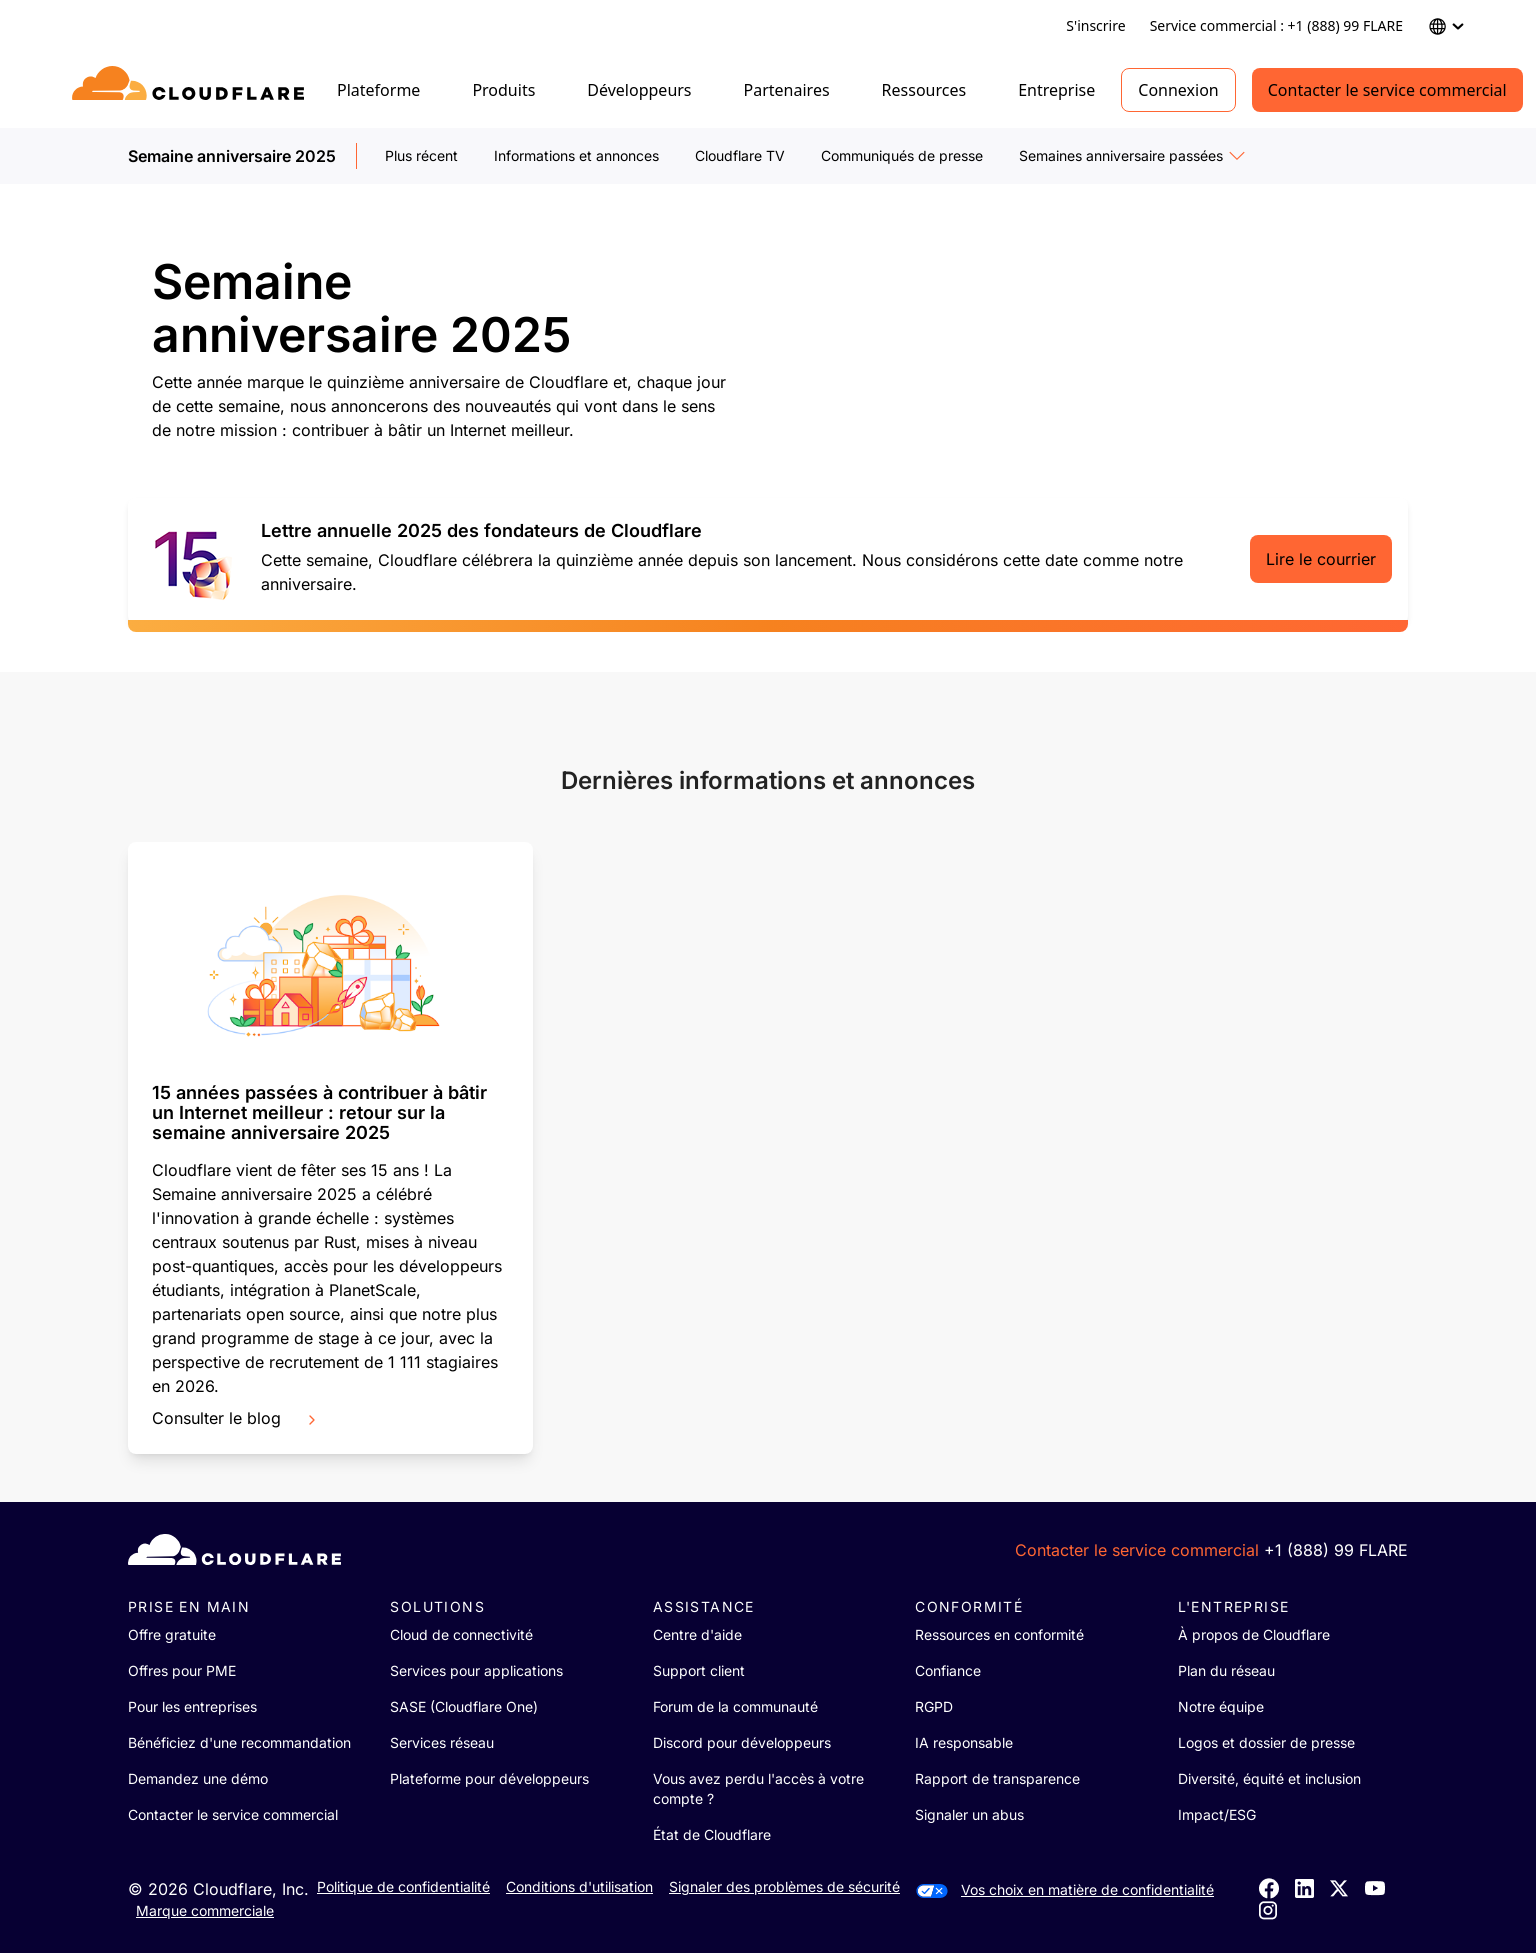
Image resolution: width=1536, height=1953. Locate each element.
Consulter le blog (236, 1418)
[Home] (191, 90)
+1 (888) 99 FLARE (1336, 1550)
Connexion (1178, 90)
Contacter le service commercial (1387, 90)
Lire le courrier (1321, 559)
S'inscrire (1095, 25)
